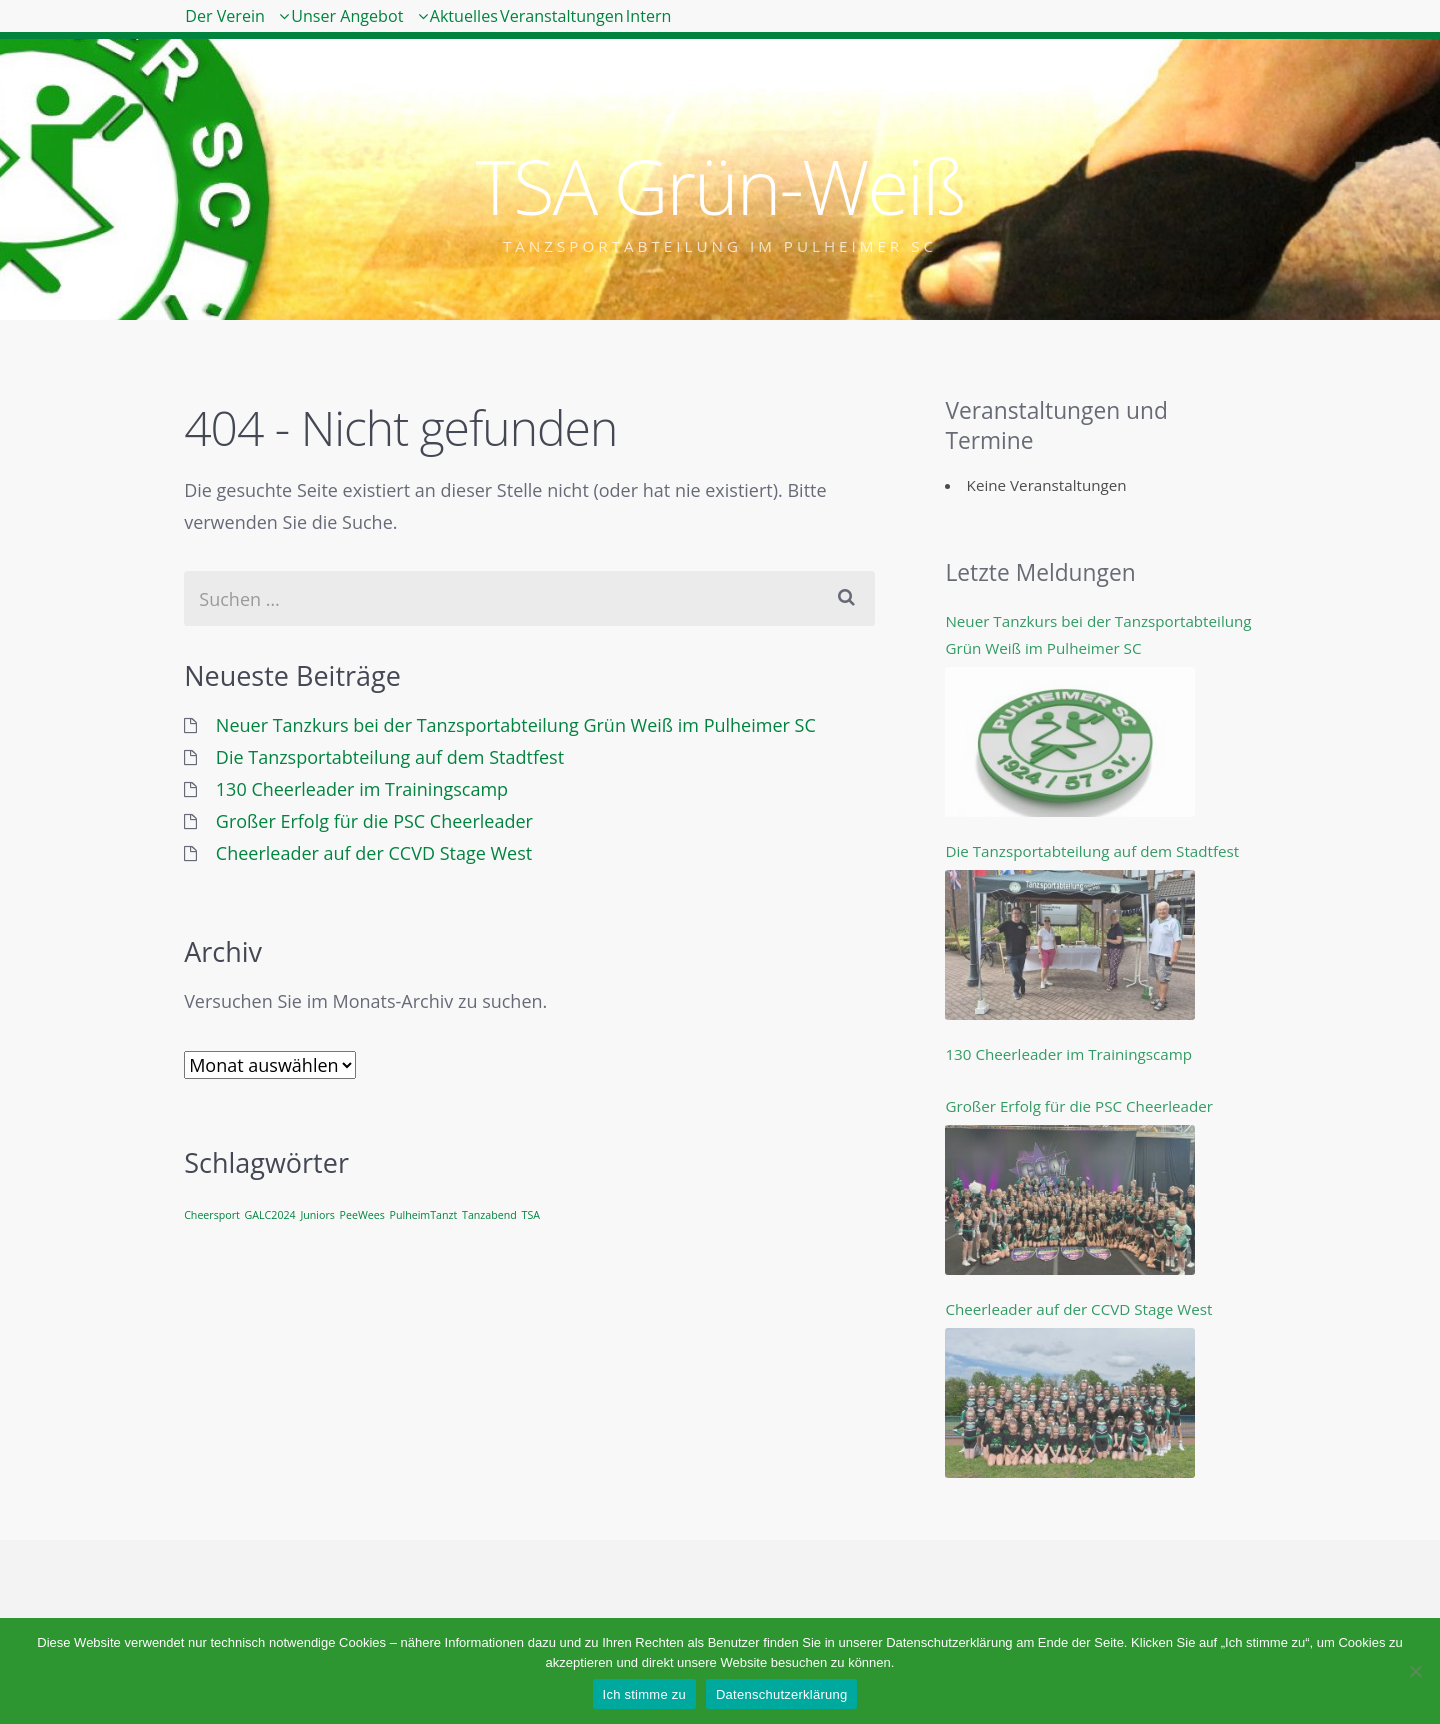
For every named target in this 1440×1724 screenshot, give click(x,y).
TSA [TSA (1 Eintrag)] (531, 1215)
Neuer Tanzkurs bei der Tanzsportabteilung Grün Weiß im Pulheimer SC (516, 725)
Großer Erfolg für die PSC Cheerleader (374, 821)
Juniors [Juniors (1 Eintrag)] (317, 1215)
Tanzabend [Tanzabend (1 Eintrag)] (489, 1215)
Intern (874, 30)
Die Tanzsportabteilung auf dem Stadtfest (390, 757)
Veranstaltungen (740, 30)
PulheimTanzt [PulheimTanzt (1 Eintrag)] (424, 1215)
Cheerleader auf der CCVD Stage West (374, 853)
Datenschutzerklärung (781, 1694)
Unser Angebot (423, 30)
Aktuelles (592, 30)
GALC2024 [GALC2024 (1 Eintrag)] (270, 1215)
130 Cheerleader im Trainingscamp (362, 789)
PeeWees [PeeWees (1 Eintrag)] (362, 1215)
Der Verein (248, 30)
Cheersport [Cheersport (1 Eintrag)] (212, 1215)
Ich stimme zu (644, 1694)
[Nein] (1415, 1671)
